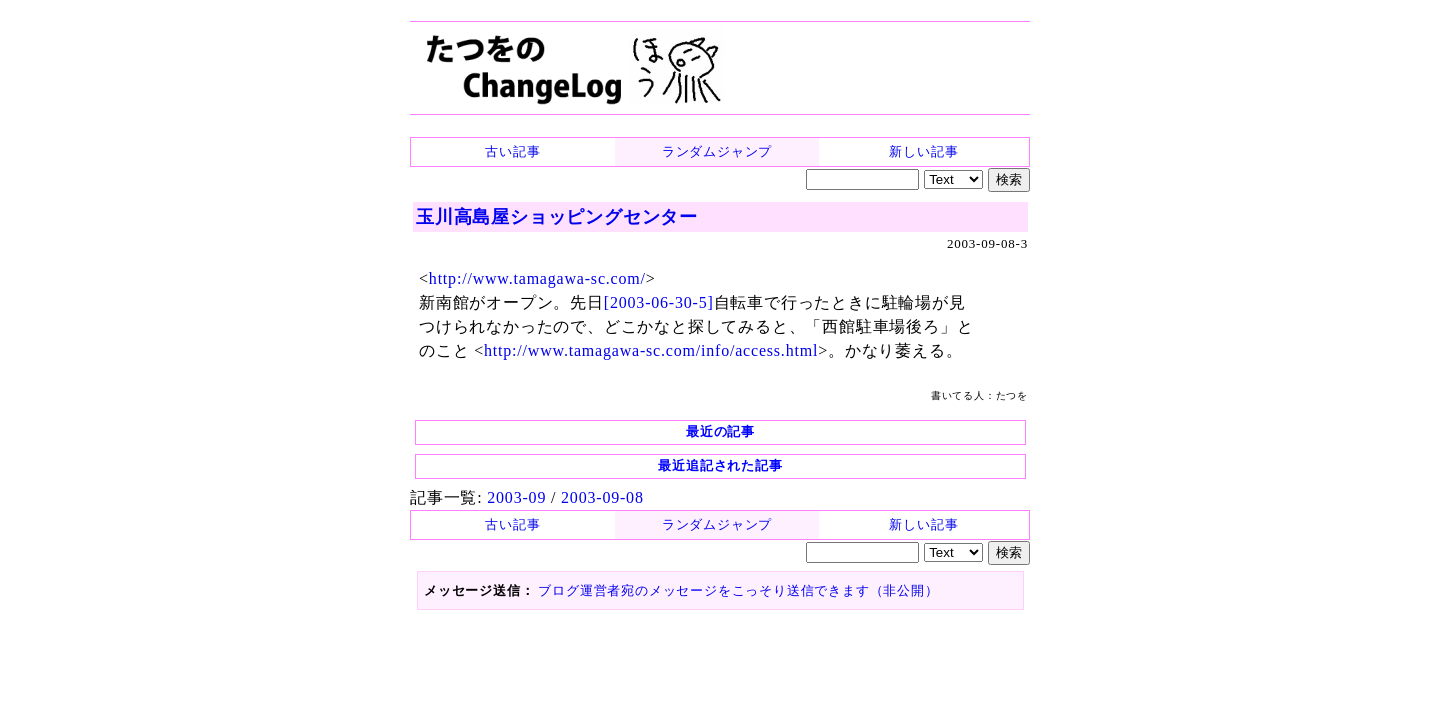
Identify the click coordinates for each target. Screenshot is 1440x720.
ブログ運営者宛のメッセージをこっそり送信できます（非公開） (738, 590)
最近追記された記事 (720, 465)
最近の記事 (720, 431)
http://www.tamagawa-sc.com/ (537, 278)
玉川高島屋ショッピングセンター (557, 217)
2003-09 (516, 497)
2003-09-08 (602, 497)
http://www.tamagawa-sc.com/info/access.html (651, 350)
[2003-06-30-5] (659, 302)
